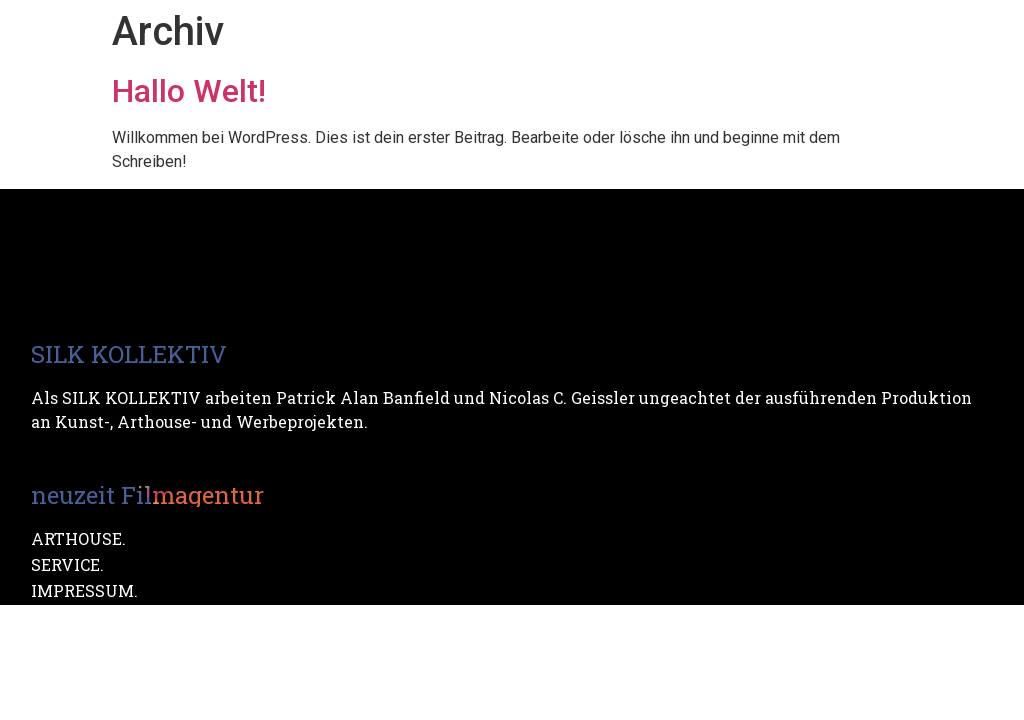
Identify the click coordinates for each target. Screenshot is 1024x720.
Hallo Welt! (189, 91)
